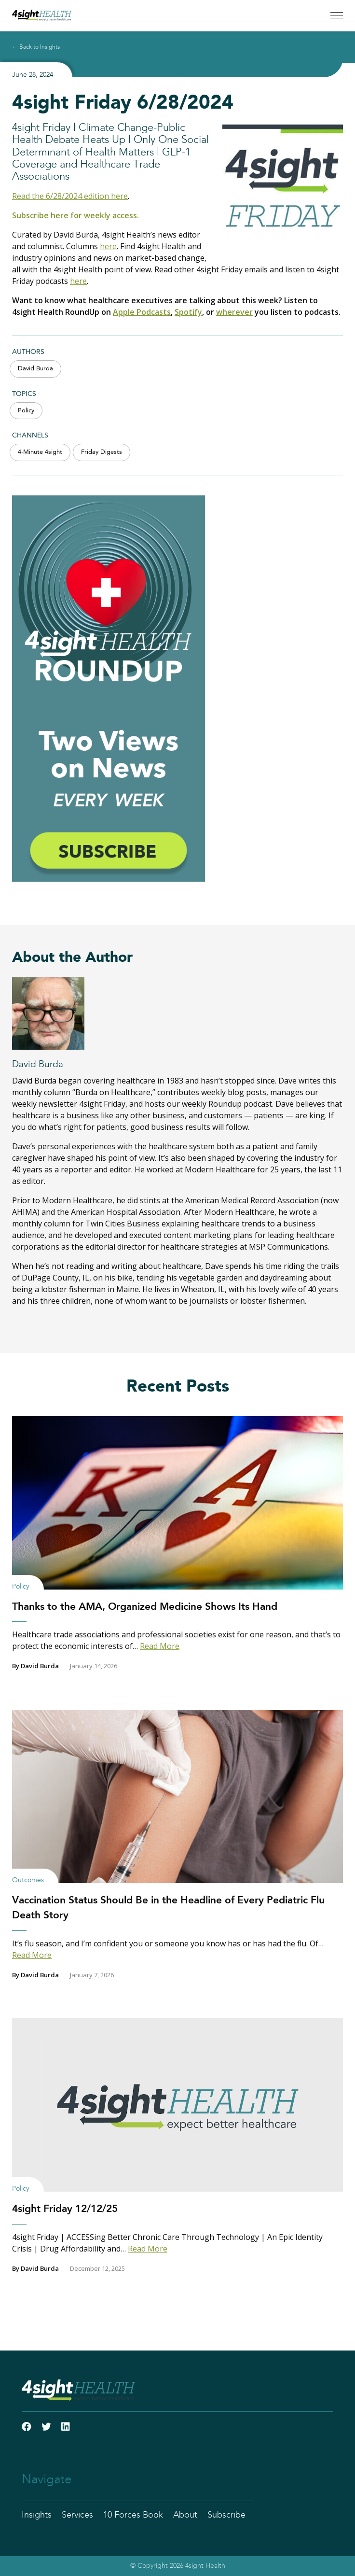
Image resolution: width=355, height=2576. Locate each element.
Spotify (188, 312)
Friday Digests (101, 452)
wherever (234, 312)
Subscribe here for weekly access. (75, 215)
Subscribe (226, 2515)
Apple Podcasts (142, 312)
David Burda (35, 369)
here (108, 246)
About (185, 2515)
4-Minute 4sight (40, 452)
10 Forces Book (133, 2515)
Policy (26, 411)
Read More (159, 1646)
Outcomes (28, 1880)
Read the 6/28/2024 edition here (70, 196)
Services (77, 2515)
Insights (37, 2515)
